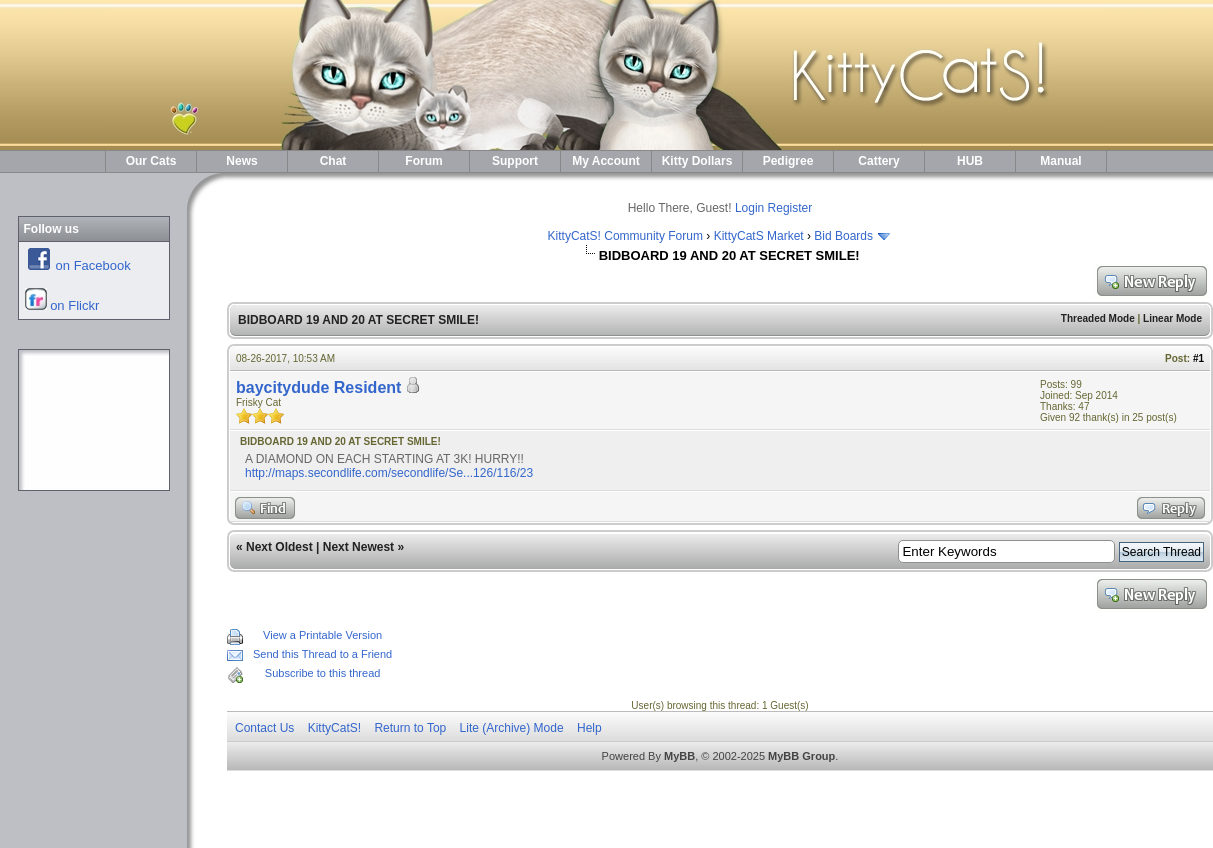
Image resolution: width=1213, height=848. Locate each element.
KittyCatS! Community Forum (625, 236)
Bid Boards (843, 236)
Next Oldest (279, 547)
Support (515, 161)
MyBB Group (801, 756)
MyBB (679, 756)
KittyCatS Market (759, 236)
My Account (606, 161)
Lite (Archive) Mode (512, 728)
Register (790, 208)
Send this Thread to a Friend (322, 654)
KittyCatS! (334, 728)
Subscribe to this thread (323, 673)
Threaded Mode (1098, 318)
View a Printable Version (322, 635)
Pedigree (788, 161)
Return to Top (410, 728)
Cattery (878, 161)
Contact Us (264, 728)
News (241, 161)
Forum (423, 161)
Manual (1060, 161)
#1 (1198, 358)
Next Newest (358, 547)
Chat (333, 161)
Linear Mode (1172, 318)
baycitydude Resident (318, 387)
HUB (970, 161)
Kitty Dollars (697, 161)
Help (589, 728)
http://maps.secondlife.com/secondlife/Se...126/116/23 (389, 473)
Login (749, 208)
